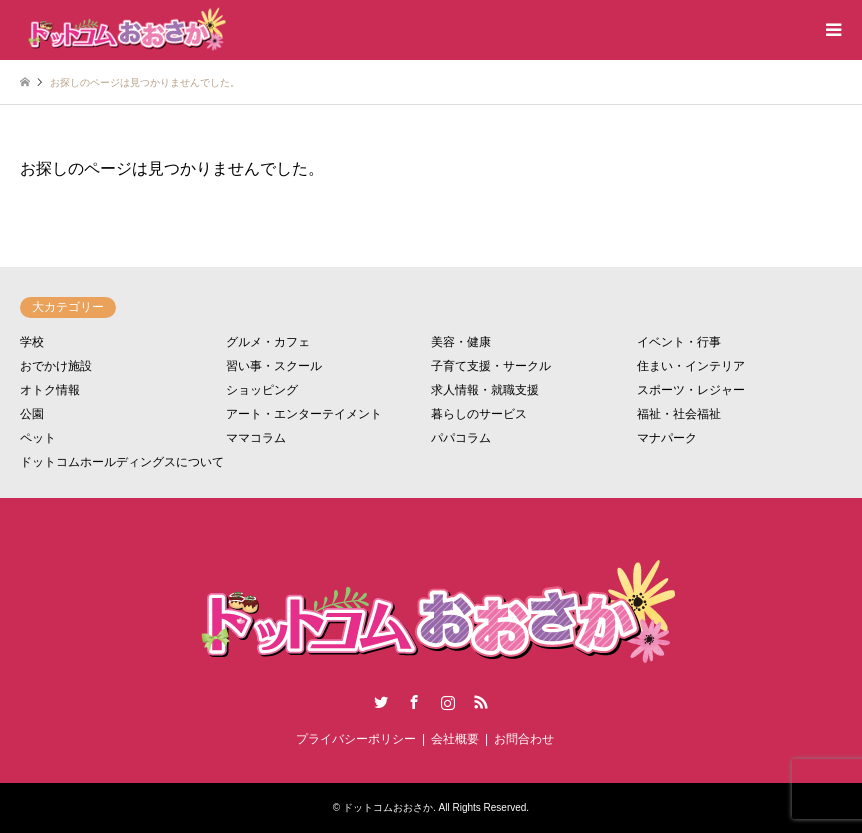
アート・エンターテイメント (304, 414)
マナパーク (667, 438)
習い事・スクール (274, 366)
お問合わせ (524, 739)
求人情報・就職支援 (485, 390)
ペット (38, 438)
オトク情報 (50, 390)
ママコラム (256, 438)
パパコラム (461, 438)
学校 (32, 342)
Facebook (414, 702)
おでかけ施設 (56, 366)
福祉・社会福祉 (679, 414)
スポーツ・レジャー (691, 390)
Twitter (381, 702)
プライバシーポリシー (356, 739)
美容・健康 (461, 342)
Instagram (448, 702)
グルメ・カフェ (268, 342)
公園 (32, 414)
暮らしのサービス (479, 414)
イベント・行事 (679, 342)
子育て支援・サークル (491, 366)
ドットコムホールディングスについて (122, 462)
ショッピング (262, 390)
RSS (481, 702)
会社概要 (455, 739)
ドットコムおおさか (388, 807)
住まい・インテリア (691, 366)
